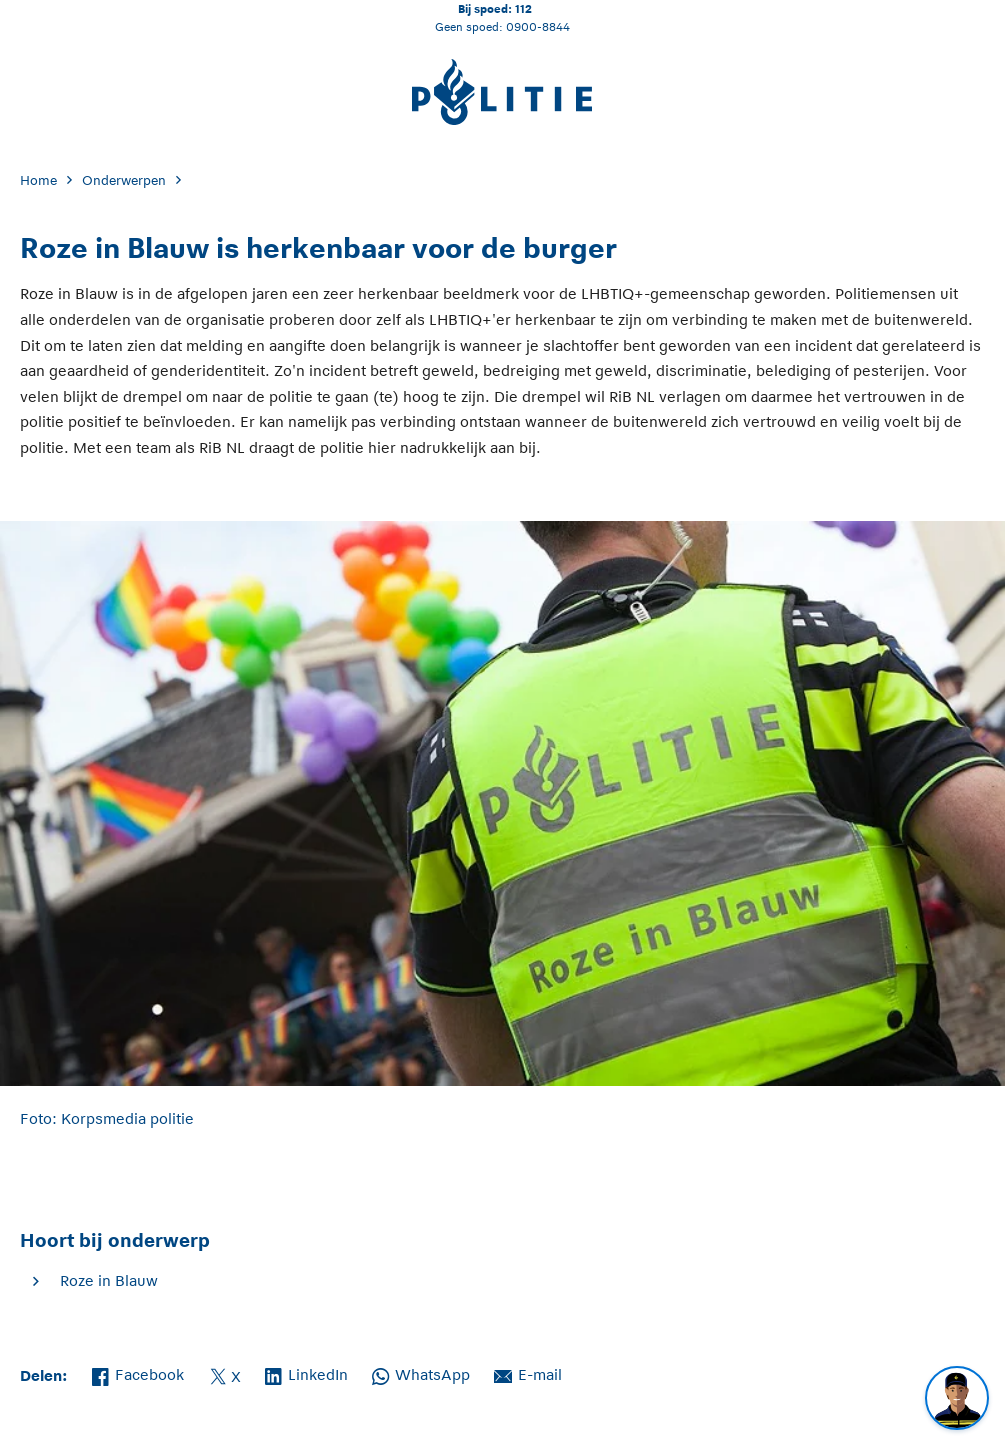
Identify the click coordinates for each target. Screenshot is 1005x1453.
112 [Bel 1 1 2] (523, 8)
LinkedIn (306, 1373)
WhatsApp (421, 1373)
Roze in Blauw (109, 1280)
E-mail (528, 1373)
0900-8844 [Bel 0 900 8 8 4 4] (538, 26)
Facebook (138, 1373)
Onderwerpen (124, 180)
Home (38, 180)
